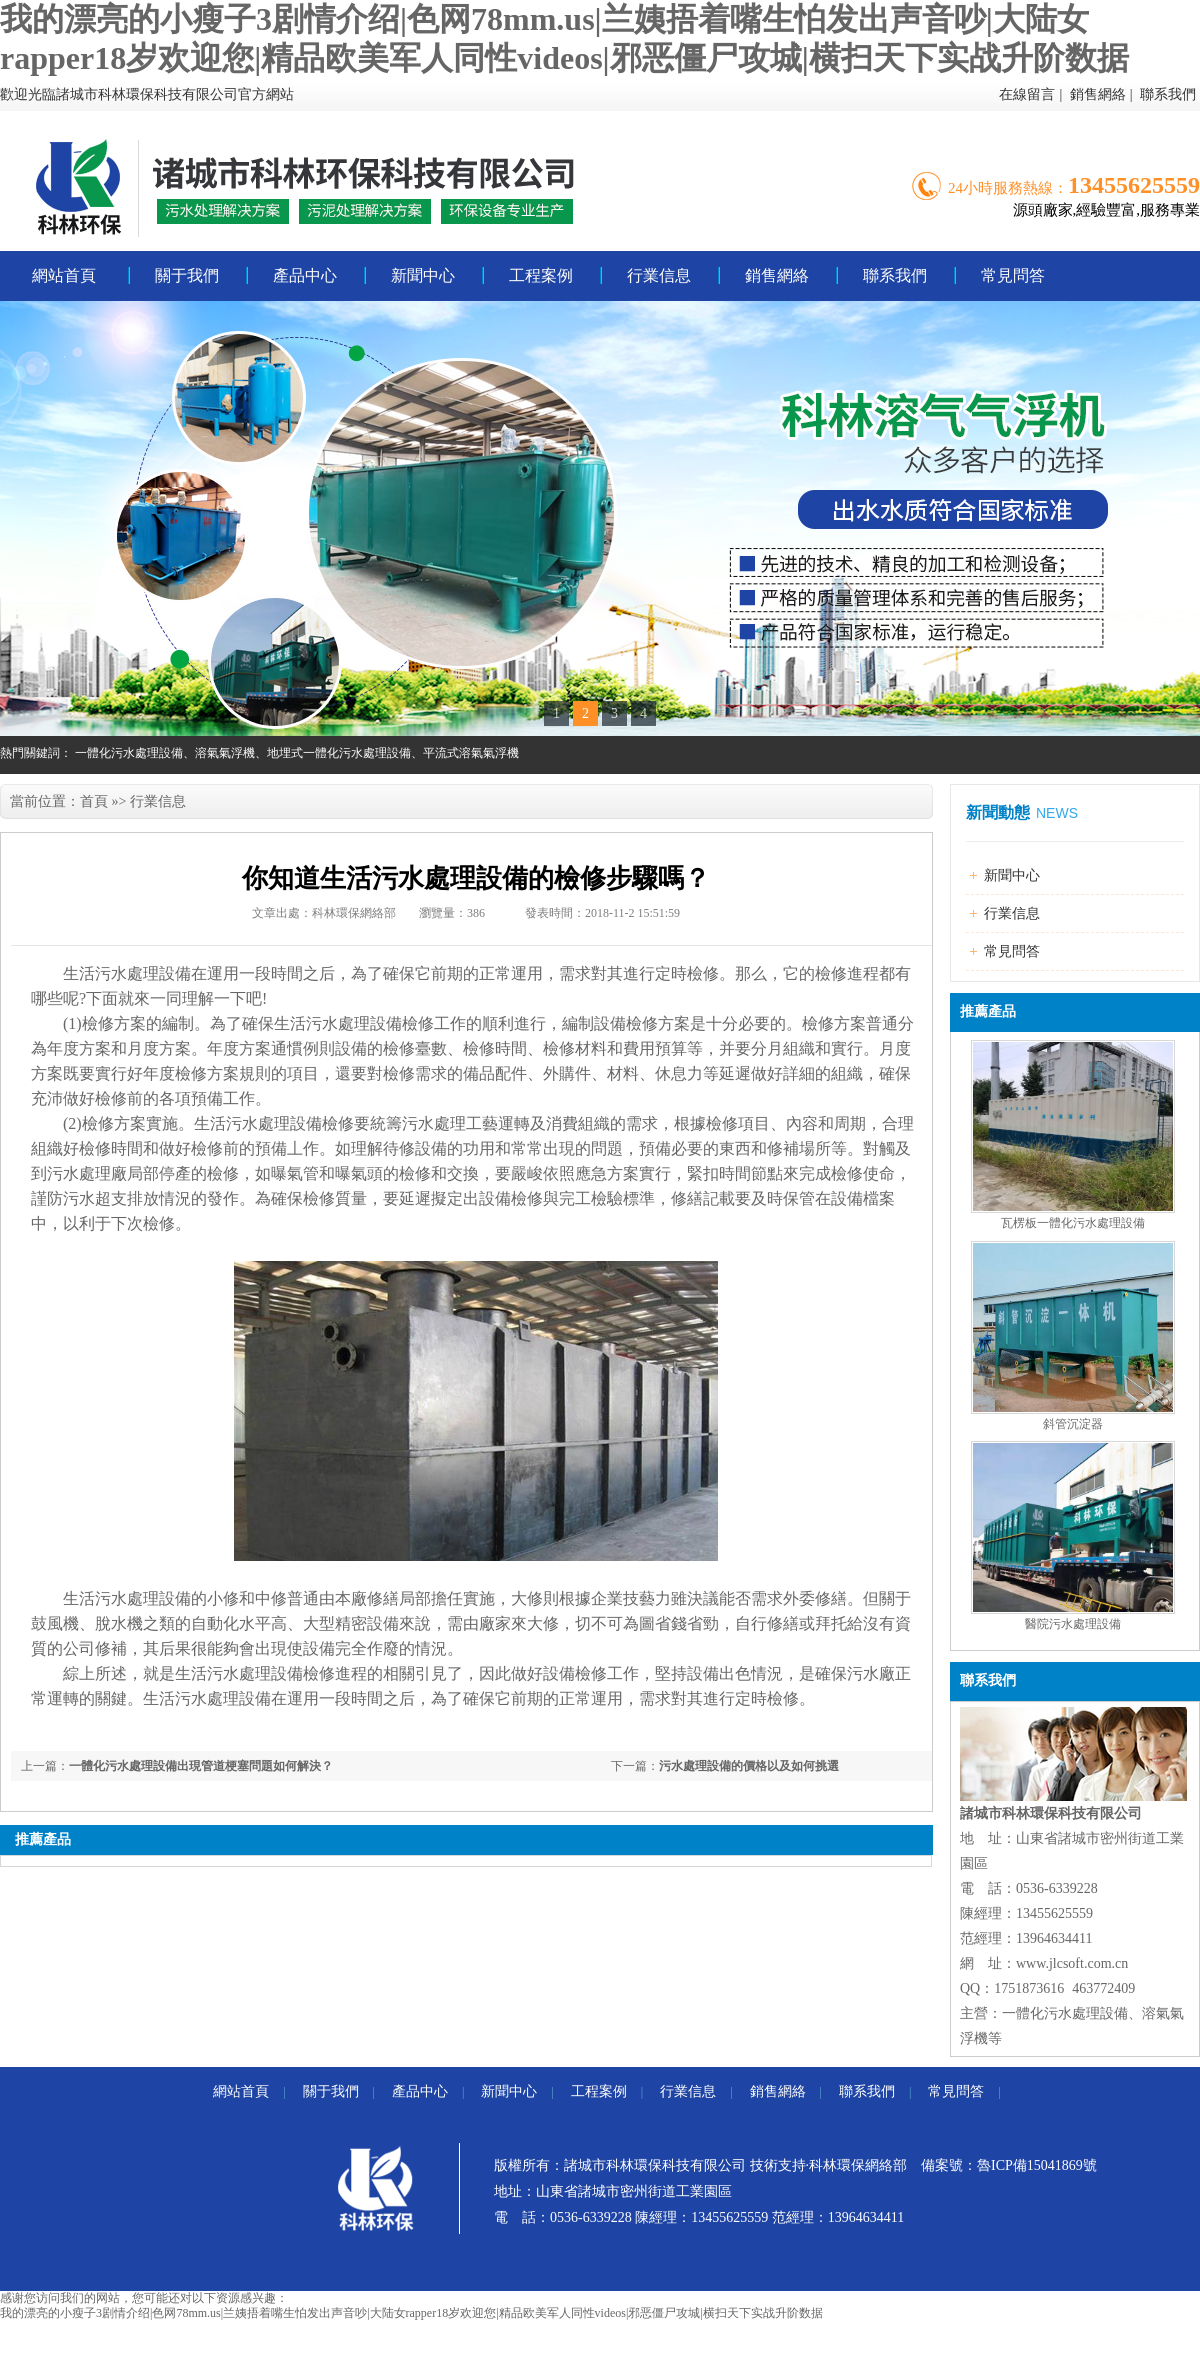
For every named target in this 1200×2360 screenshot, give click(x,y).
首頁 (94, 801)
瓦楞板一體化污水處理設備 (1073, 1223)
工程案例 (541, 275)
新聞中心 (423, 275)
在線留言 (1027, 94)
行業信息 (659, 275)
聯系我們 (1168, 94)
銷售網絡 (1098, 94)
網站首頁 (64, 275)
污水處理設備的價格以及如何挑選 (749, 1766)
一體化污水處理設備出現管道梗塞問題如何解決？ (201, 1766)
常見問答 (1013, 275)
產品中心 (305, 275)
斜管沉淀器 (1073, 1424)
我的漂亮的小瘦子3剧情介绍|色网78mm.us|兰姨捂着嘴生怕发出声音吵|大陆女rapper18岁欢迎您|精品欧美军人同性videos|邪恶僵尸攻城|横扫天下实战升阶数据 (411, 2313)
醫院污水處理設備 (1073, 1624)
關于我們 (187, 275)
